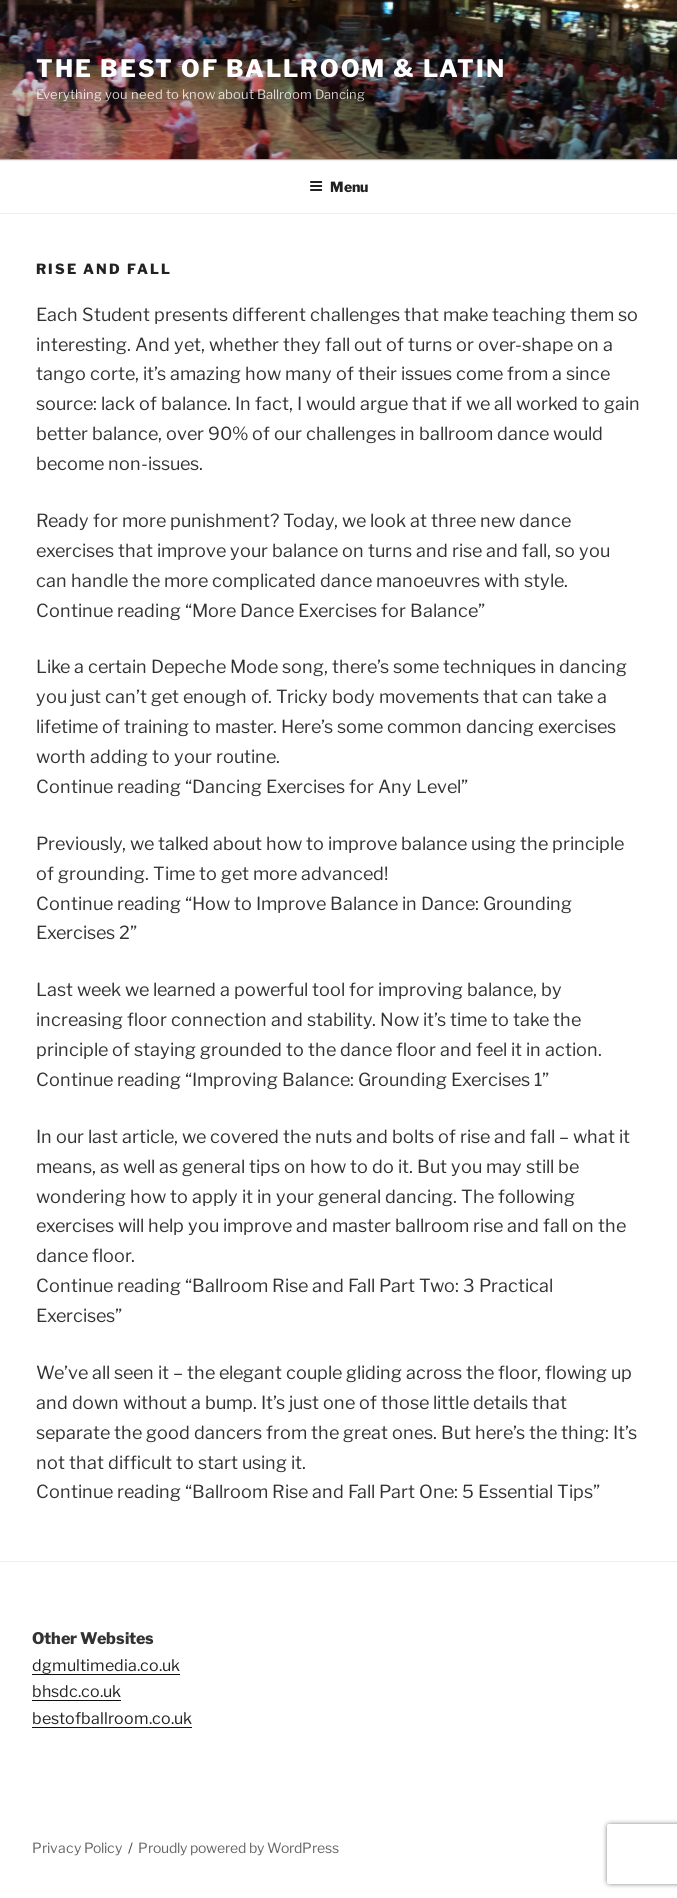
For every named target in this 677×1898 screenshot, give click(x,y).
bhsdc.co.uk (76, 1691)
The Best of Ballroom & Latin (271, 68)
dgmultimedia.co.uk (106, 1665)
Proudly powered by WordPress (238, 1847)
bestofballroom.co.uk (112, 1718)
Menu (338, 186)
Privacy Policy (77, 1847)
